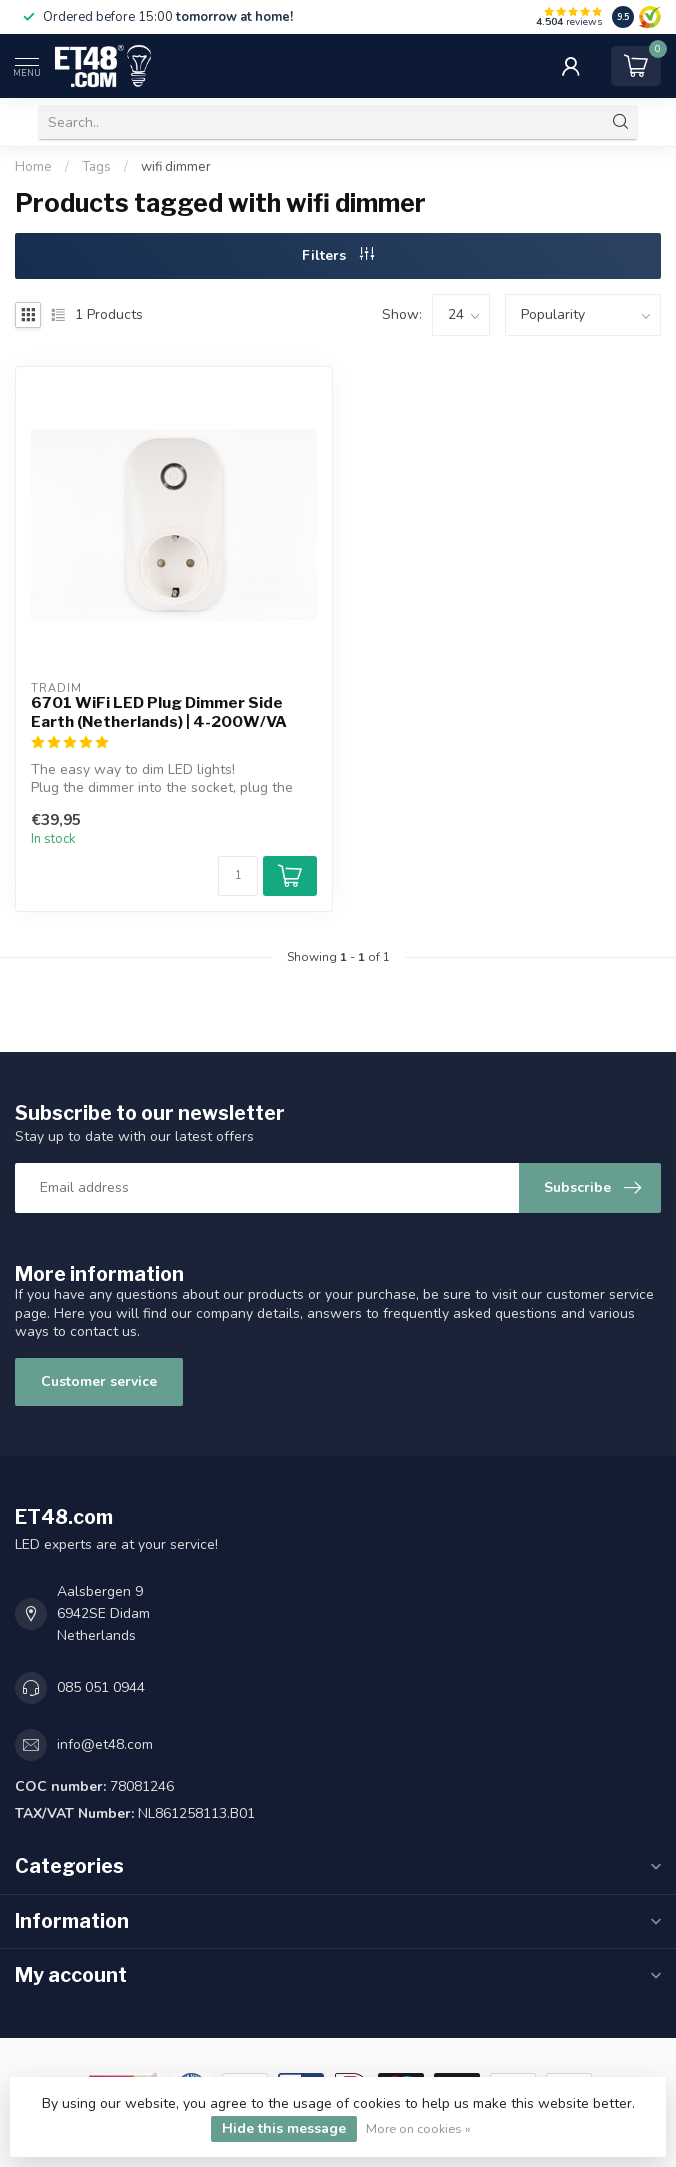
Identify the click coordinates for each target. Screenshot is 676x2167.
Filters (338, 255)
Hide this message (284, 2128)
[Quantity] (238, 876)
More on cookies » (418, 2128)
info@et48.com (105, 1744)
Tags (96, 167)
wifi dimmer (176, 167)
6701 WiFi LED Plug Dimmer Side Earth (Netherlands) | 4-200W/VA (159, 712)
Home (33, 167)
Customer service (99, 1381)
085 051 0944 (101, 1687)
